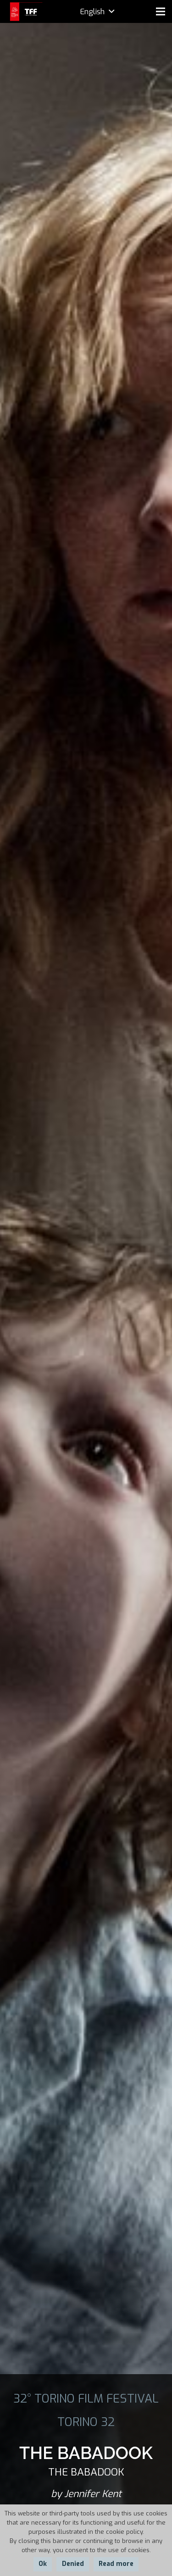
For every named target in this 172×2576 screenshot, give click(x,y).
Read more (116, 2563)
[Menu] (160, 11)
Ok (43, 2563)
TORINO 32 (86, 2422)
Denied (73, 2563)
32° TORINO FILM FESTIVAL (86, 2398)
